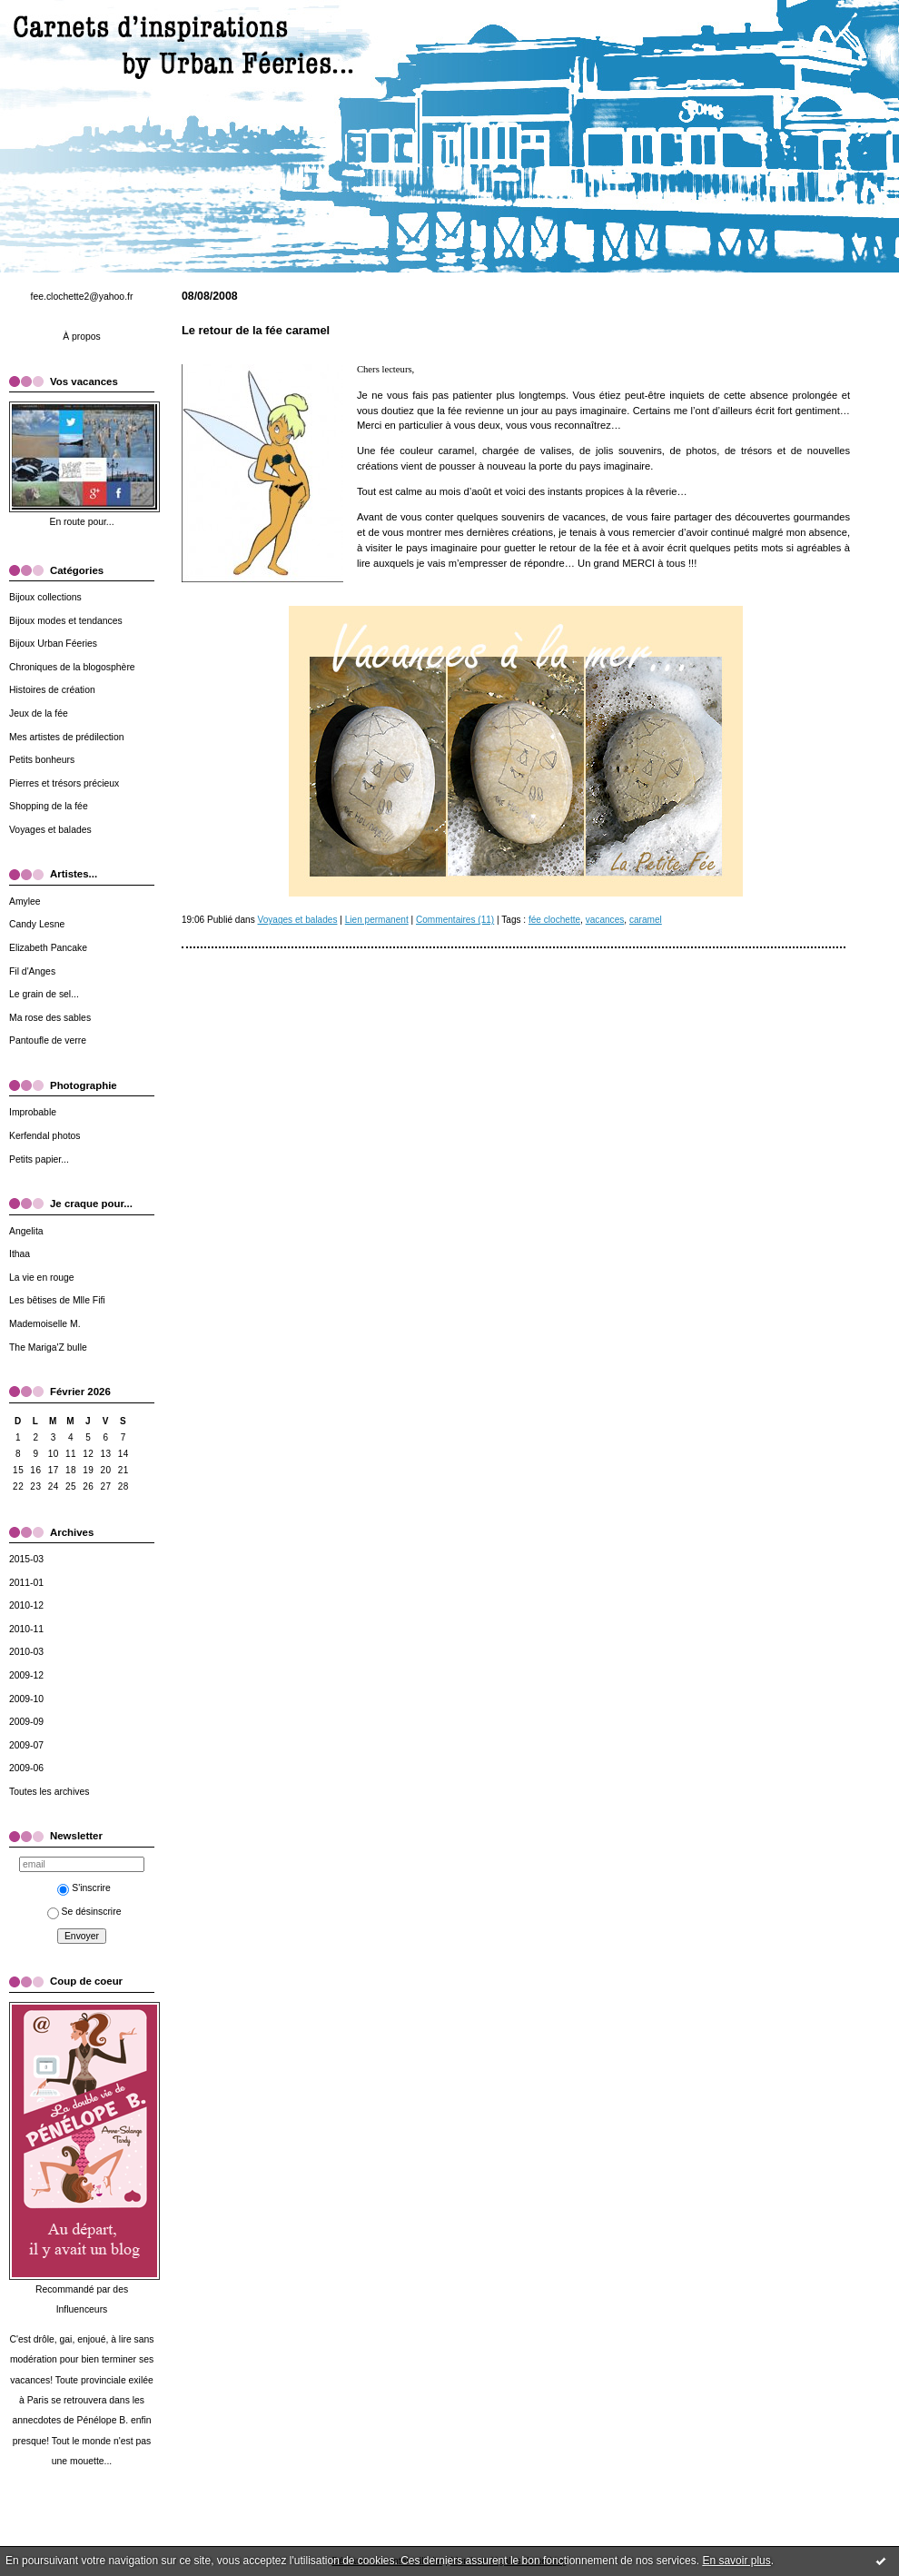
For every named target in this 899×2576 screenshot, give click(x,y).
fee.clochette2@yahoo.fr (82, 297)
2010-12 (26, 1605)
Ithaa (19, 1254)
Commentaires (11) (455, 920)
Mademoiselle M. (45, 1324)
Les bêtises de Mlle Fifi (57, 1300)
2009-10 (26, 1699)
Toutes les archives (49, 1792)
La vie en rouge (41, 1278)
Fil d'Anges (32, 971)
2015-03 (26, 1559)
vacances (605, 920)
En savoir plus (736, 2560)
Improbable (32, 1112)
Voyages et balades (50, 830)
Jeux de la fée (38, 713)
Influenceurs (82, 2309)
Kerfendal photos (45, 1136)
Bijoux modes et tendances (66, 621)
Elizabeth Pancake (48, 948)
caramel (645, 920)
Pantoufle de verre (47, 1040)
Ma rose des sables (50, 1018)
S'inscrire (83, 1888)
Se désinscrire (84, 1912)
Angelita (26, 1231)
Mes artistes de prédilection (66, 737)
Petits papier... (39, 1159)
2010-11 (26, 1629)
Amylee (25, 902)
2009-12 (26, 1675)
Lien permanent (377, 920)
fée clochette (554, 920)
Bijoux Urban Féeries (53, 644)
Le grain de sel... (44, 994)
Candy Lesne (36, 924)
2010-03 (26, 1652)
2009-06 (26, 1768)
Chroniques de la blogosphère (72, 667)
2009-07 (26, 1745)
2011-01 (26, 1583)
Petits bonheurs (41, 760)
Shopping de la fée (48, 806)
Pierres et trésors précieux (64, 783)
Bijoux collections (45, 597)
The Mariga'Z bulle (48, 1347)
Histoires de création (52, 690)
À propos (82, 337)
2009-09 (26, 1722)
